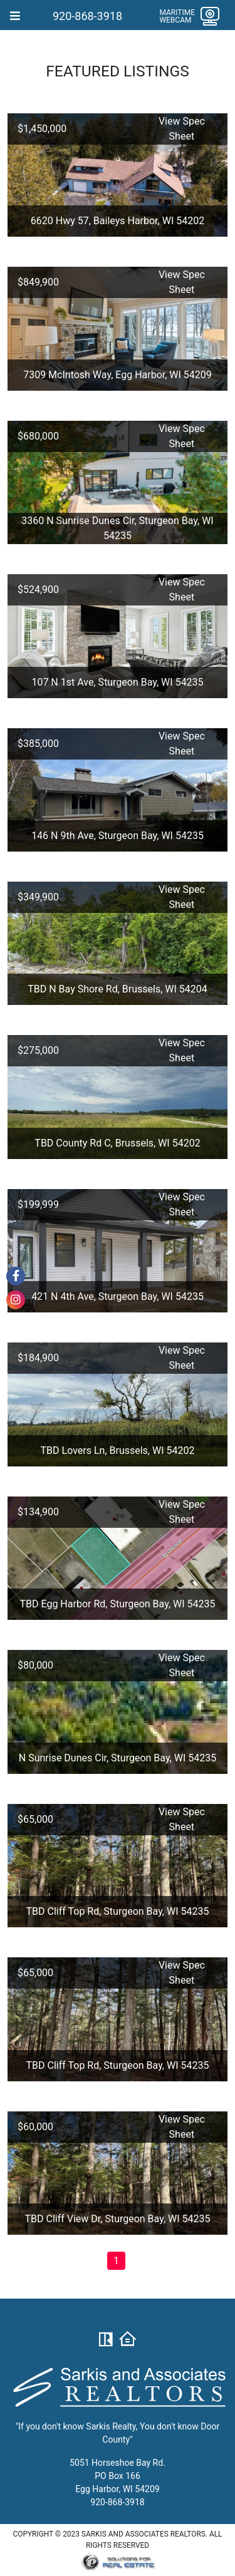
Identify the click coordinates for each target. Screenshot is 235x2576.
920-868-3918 (87, 16)
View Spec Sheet (182, 128)
